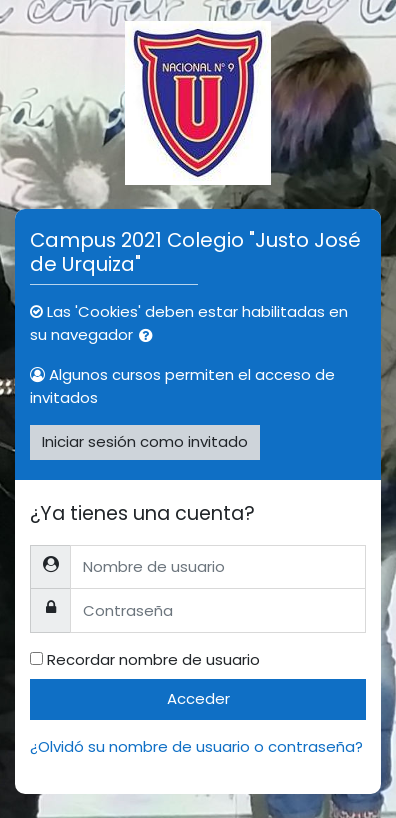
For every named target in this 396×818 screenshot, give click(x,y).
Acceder (198, 698)
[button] (150, 336)
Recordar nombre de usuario (153, 659)
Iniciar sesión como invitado (145, 441)
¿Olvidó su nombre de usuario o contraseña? (196, 746)
